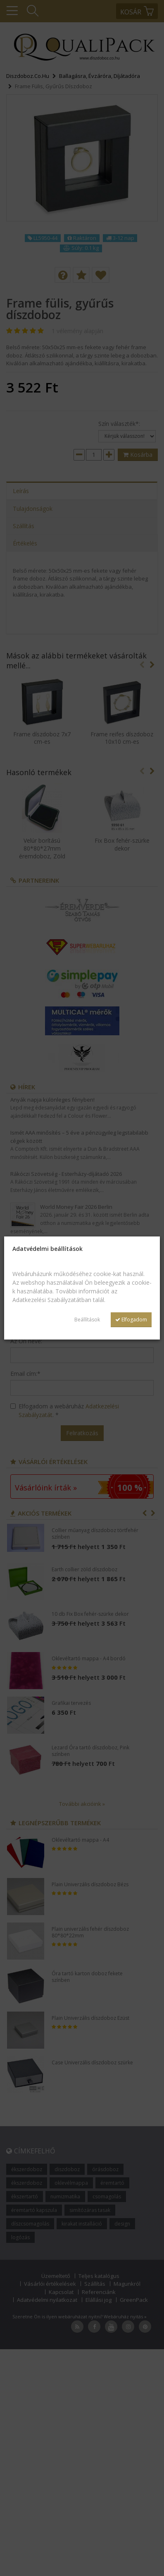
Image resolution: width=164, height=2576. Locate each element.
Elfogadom (131, 1319)
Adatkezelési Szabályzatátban (51, 1300)
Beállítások (87, 1319)
